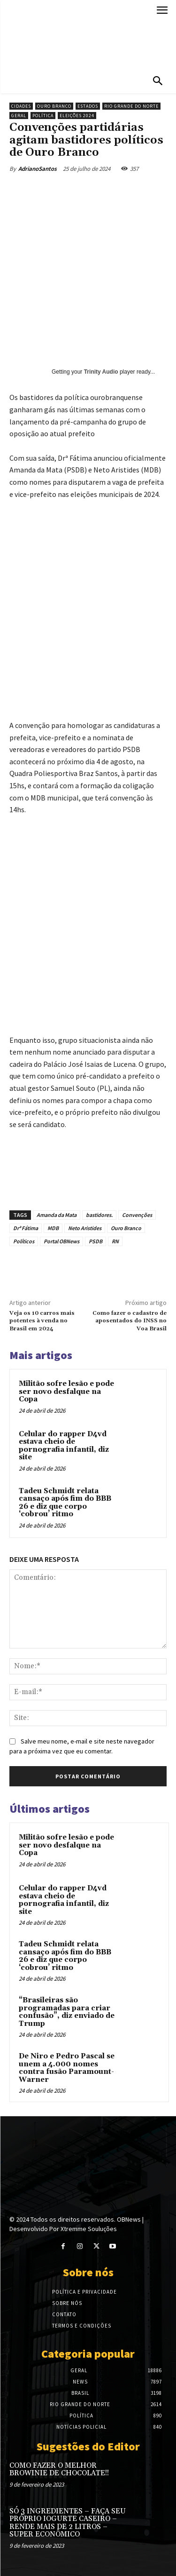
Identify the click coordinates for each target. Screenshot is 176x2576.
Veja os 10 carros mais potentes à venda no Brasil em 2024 (42, 1321)
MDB (53, 1228)
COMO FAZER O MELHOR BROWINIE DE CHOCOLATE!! (59, 2469)
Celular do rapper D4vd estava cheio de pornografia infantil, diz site (64, 1446)
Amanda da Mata (57, 1214)
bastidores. (99, 1214)
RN (115, 1241)
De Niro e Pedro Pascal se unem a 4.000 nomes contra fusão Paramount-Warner (67, 2068)
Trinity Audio (101, 371)
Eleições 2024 (77, 115)
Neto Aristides (84, 1228)
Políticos (23, 1241)
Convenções (137, 1214)
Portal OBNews (61, 1241)
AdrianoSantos (37, 169)
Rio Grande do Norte (131, 106)
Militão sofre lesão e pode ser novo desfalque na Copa (66, 1391)
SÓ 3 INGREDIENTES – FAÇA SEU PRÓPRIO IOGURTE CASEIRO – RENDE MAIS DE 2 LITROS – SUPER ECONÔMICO (67, 2523)
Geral (18, 115)
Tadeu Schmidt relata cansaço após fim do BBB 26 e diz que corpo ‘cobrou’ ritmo (65, 1503)
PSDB (95, 1241)
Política (43, 115)
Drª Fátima (25, 1228)
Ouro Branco (54, 106)
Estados (88, 106)
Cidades (21, 106)
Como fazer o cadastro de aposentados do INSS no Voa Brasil (129, 1321)
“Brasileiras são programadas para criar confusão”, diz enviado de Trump (67, 2012)
